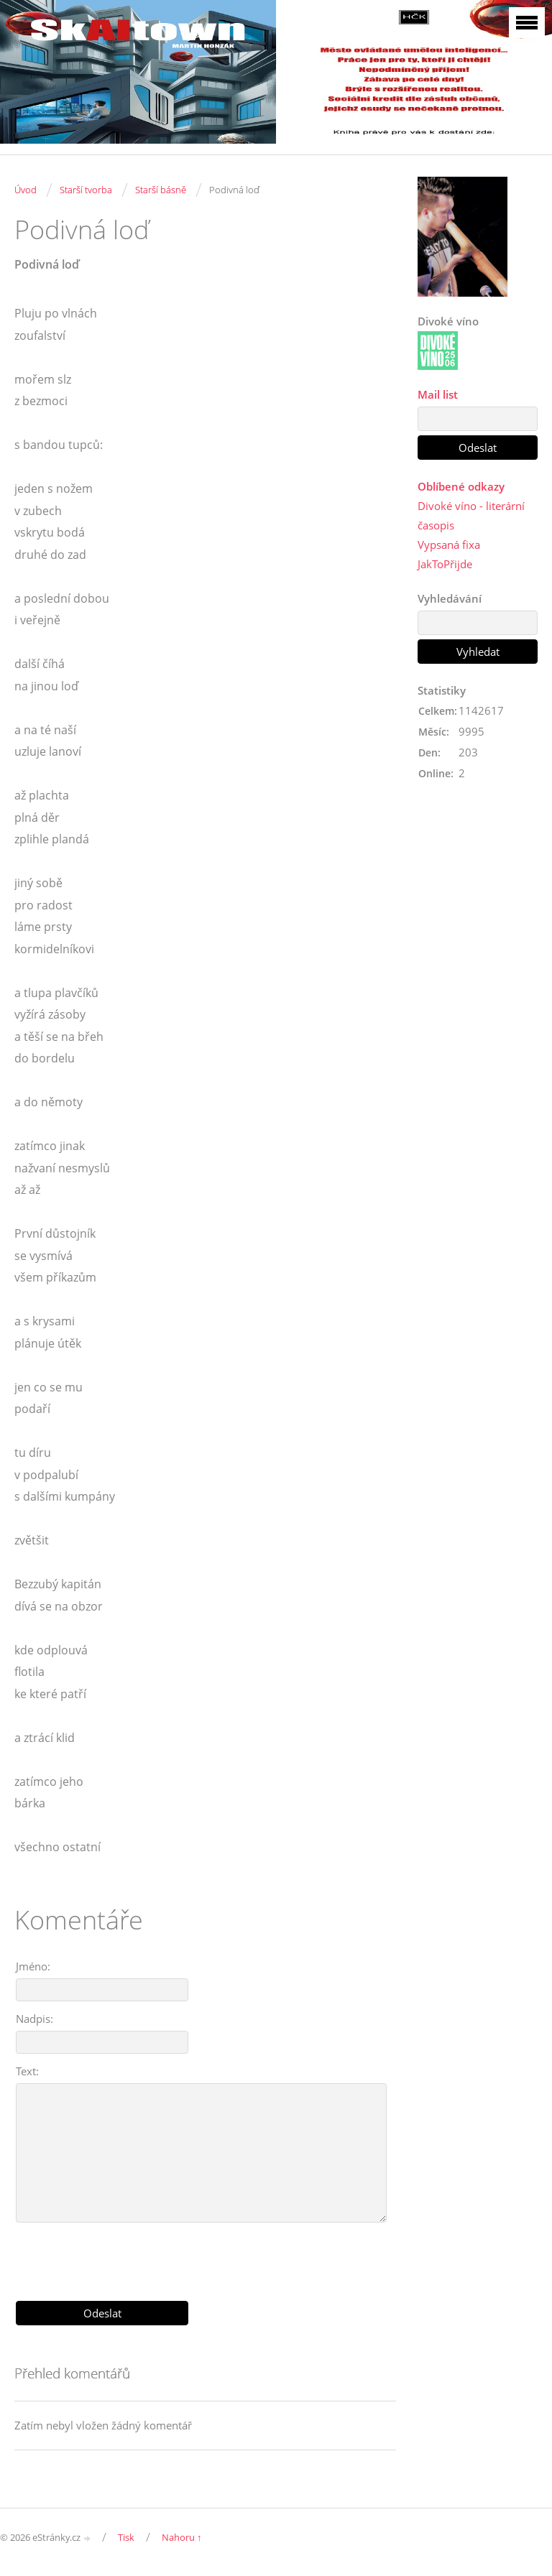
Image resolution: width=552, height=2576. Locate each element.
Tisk (126, 2537)
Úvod (25, 189)
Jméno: (33, 1966)
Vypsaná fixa (449, 544)
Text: (27, 2071)
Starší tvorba (86, 189)
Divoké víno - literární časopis (471, 515)
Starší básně (160, 189)
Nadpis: (34, 2018)
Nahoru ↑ (182, 2537)
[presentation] (205, 2256)
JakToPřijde (445, 564)
